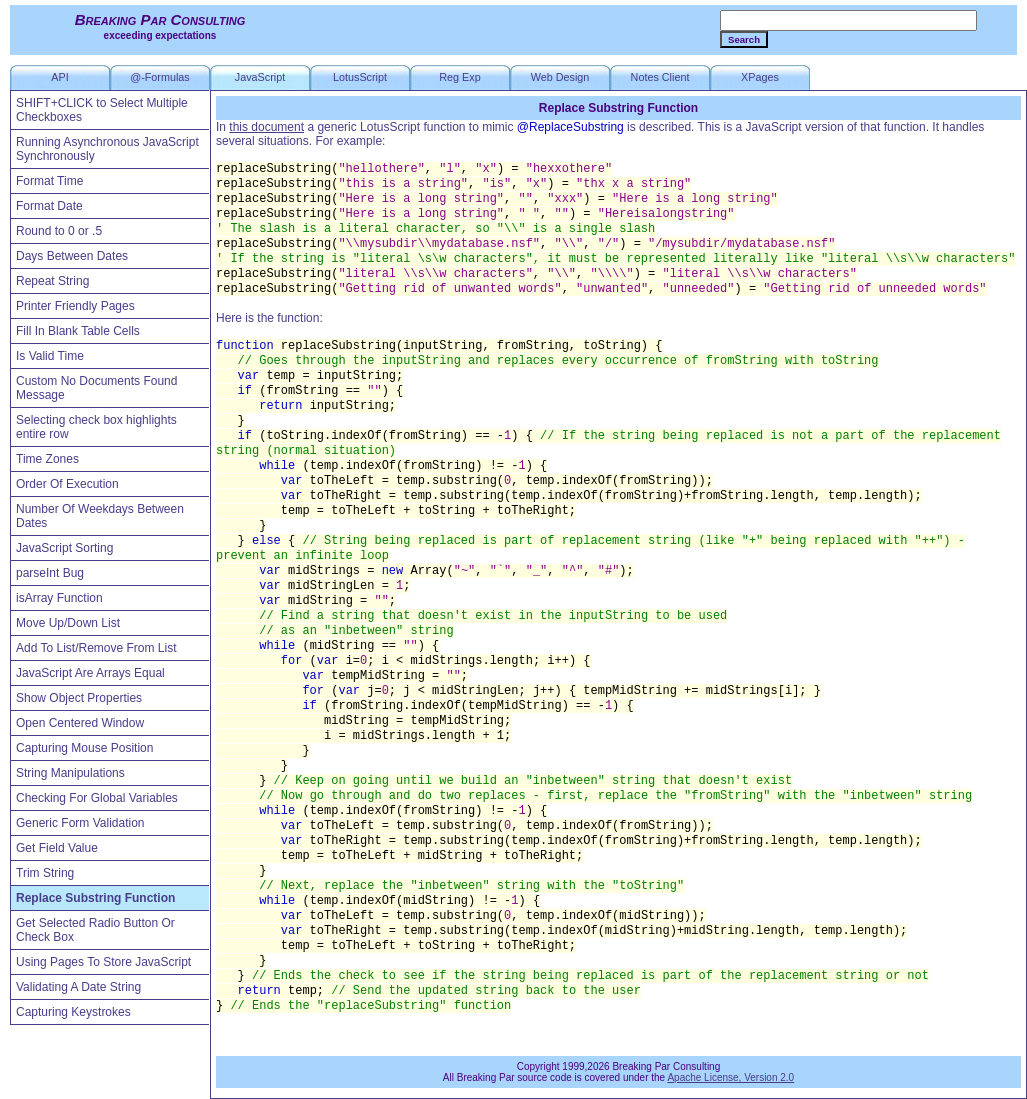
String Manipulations (70, 773)
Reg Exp (459, 77)
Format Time (49, 181)
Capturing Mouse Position (84, 748)
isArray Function (59, 598)
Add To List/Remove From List (96, 648)
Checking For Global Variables (97, 798)
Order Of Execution (67, 484)
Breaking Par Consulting (160, 19)
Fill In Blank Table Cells (78, 331)
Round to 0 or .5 (59, 231)
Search (744, 39)
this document (266, 127)
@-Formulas (160, 77)
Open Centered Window (80, 723)
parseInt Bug (50, 573)
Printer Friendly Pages (75, 306)
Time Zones (47, 459)
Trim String (45, 873)
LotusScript (360, 77)
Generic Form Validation (80, 823)
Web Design (560, 77)
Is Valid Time (50, 356)
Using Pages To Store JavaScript (103, 962)
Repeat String (52, 281)
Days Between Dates (72, 256)
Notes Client (660, 77)
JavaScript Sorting (64, 548)
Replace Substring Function (95, 898)
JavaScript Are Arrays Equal (90, 673)
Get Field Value (57, 848)
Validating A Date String (78, 987)
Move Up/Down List (68, 623)
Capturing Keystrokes (73, 1012)
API (59, 77)
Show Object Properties (79, 698)
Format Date (49, 206)
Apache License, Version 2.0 (730, 1077)
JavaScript (260, 77)
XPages (760, 77)
